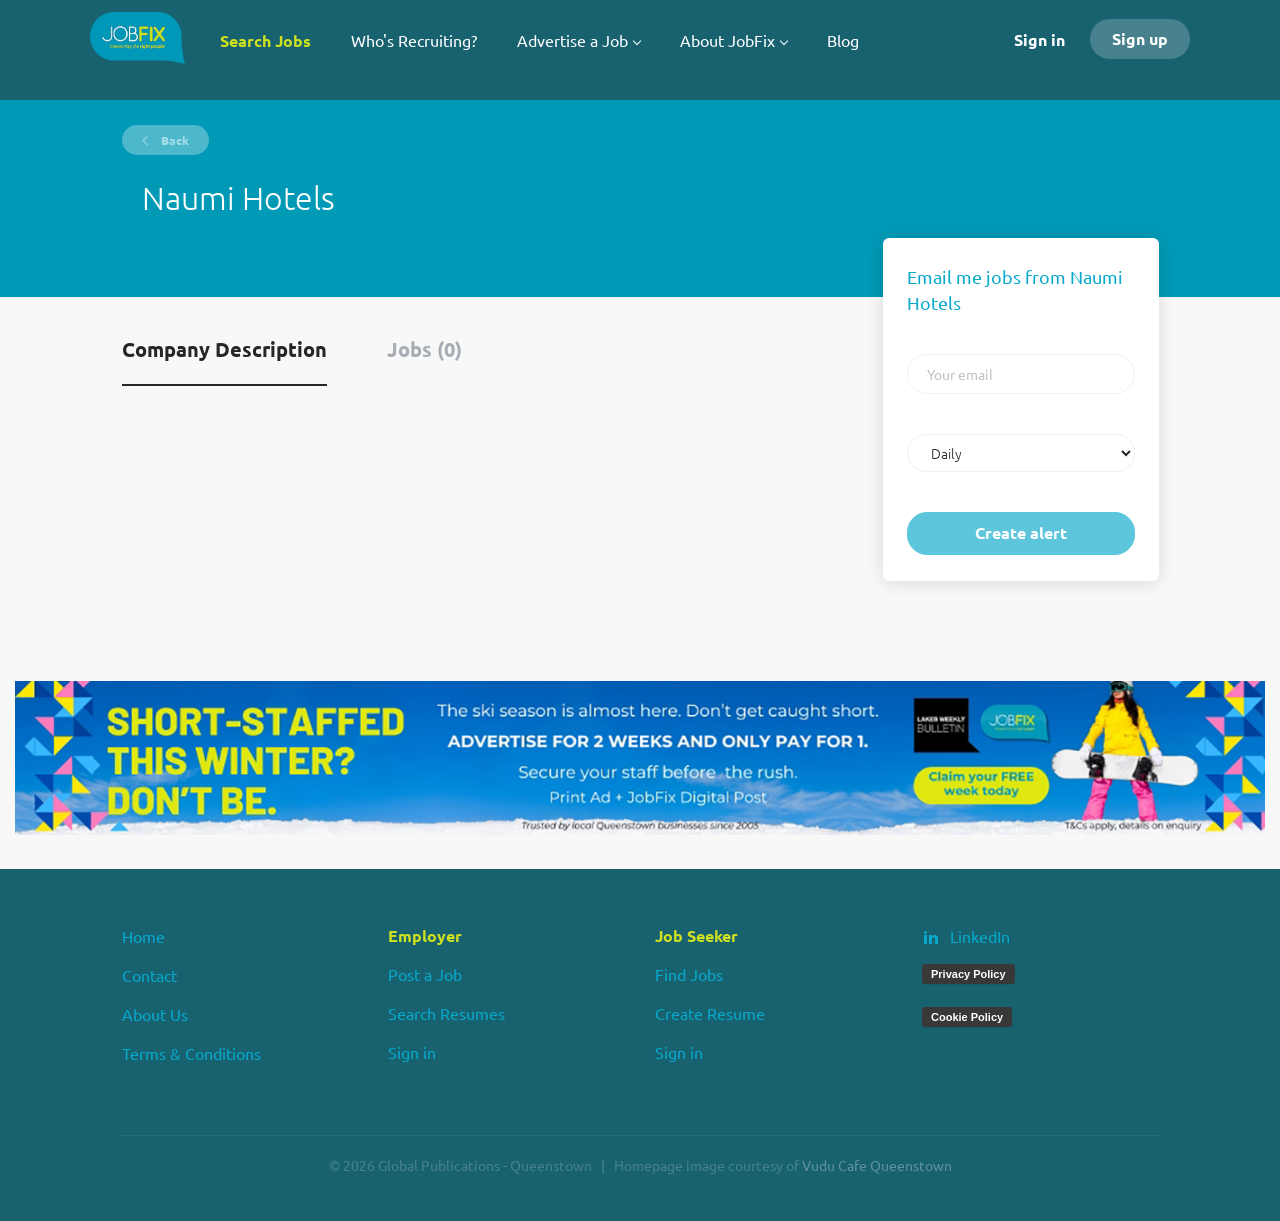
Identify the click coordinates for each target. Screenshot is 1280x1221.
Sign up (1140, 38)
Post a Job (425, 974)
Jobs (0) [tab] (424, 349)
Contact (149, 975)
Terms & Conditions (191, 1053)
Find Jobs (689, 974)
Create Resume (710, 1013)
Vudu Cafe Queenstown (877, 1165)
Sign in (1039, 39)
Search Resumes (446, 1013)
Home (143, 936)
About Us (155, 1014)
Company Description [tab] (224, 349)
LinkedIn (980, 936)
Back (173, 140)
